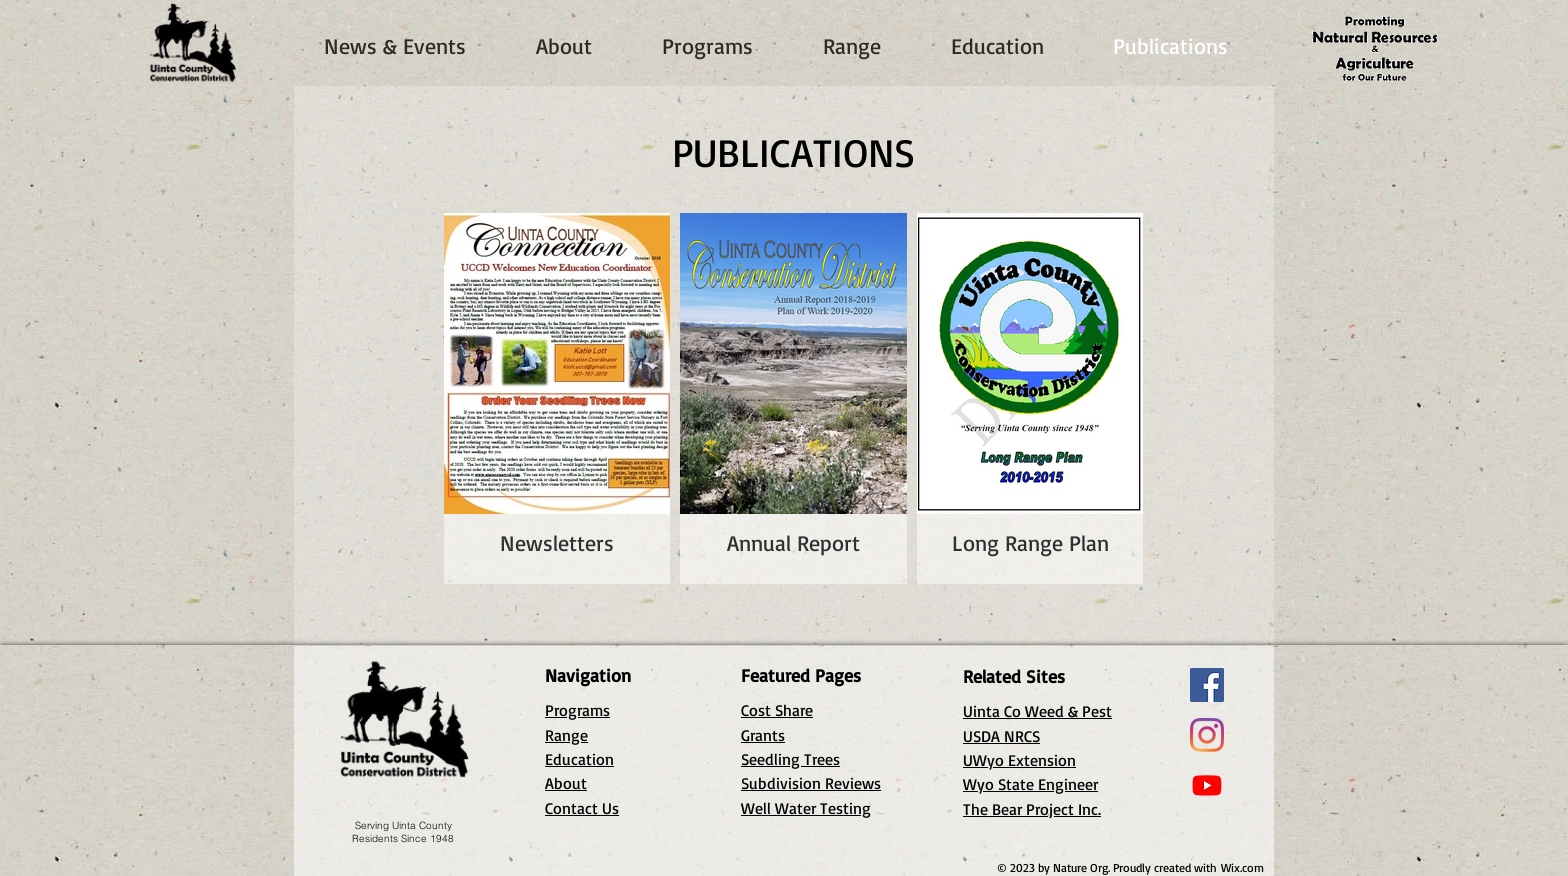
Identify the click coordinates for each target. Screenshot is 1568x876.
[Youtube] (1207, 785)
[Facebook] (1207, 685)
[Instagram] (1207, 735)
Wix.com (1242, 867)
